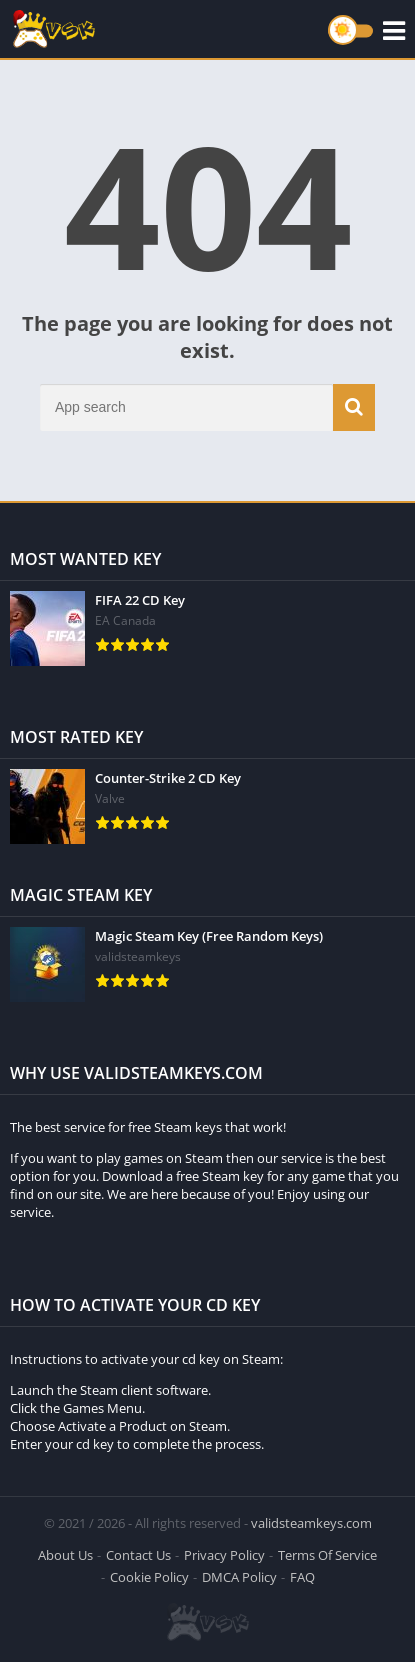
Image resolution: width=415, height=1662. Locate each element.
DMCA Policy (239, 1577)
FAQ (302, 1577)
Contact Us (138, 1555)
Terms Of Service (327, 1555)
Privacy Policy (224, 1555)
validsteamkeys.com (311, 1523)
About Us (65, 1555)
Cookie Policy (149, 1577)
